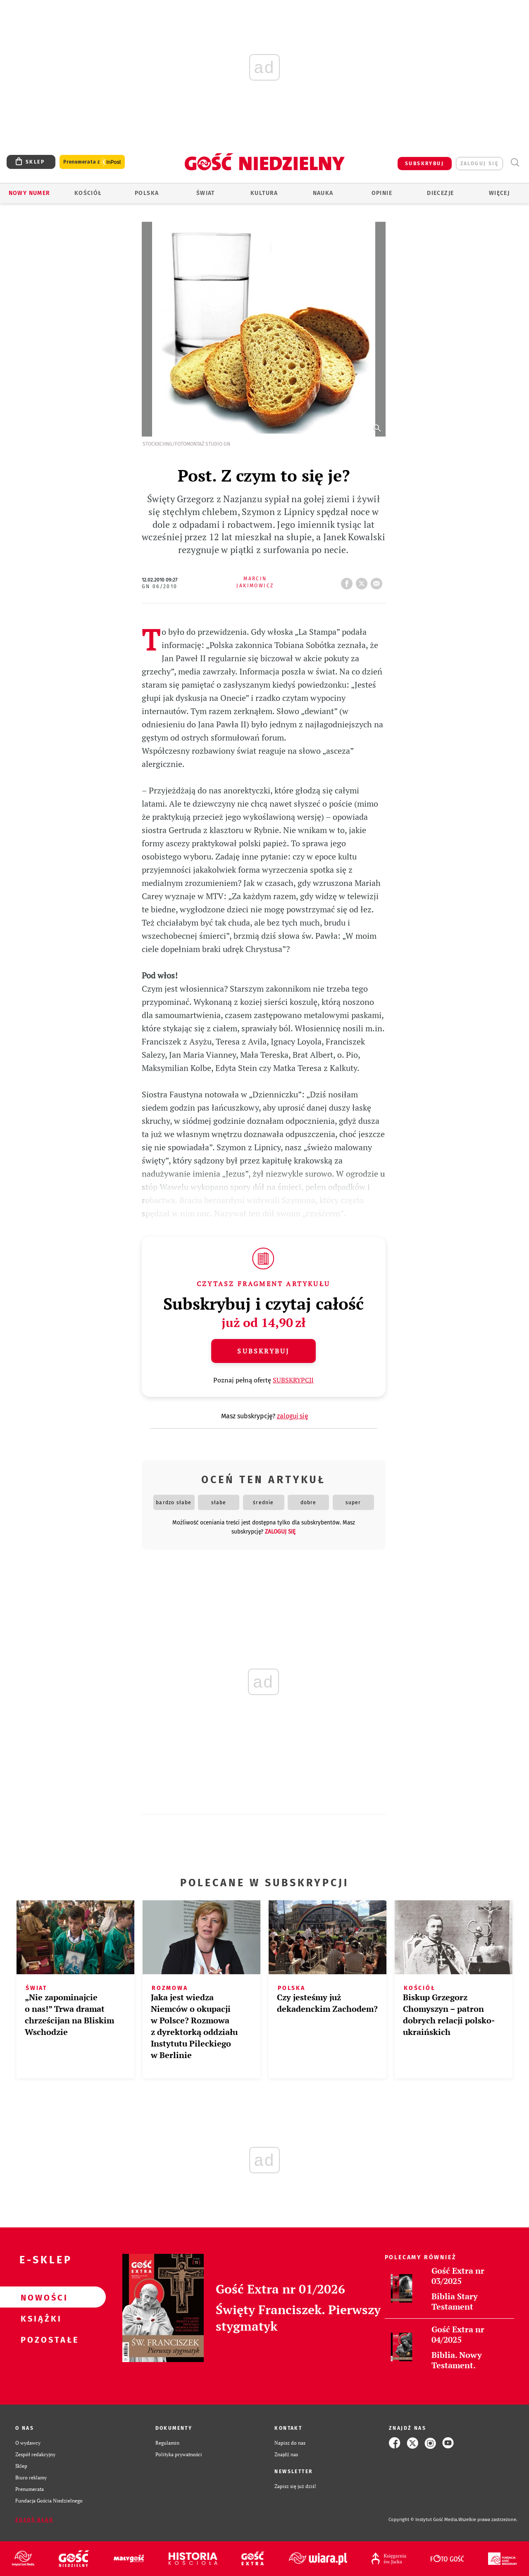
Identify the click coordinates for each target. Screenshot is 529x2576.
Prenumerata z (92, 162)
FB (348, 581)
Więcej (499, 193)
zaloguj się (479, 163)
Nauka (323, 193)
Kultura (264, 193)
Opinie (382, 193)
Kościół (88, 193)
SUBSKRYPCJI (293, 1379)
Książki (40, 2318)
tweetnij (363, 581)
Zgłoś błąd (34, 2520)
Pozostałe (40, 2339)
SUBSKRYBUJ (424, 163)
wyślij (378, 581)
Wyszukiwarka (514, 162)
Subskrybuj (263, 1351)
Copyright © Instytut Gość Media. (423, 2519)
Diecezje (440, 193)
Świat (205, 193)
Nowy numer (29, 193)
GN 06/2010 (160, 586)
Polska (147, 193)
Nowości (40, 2297)
